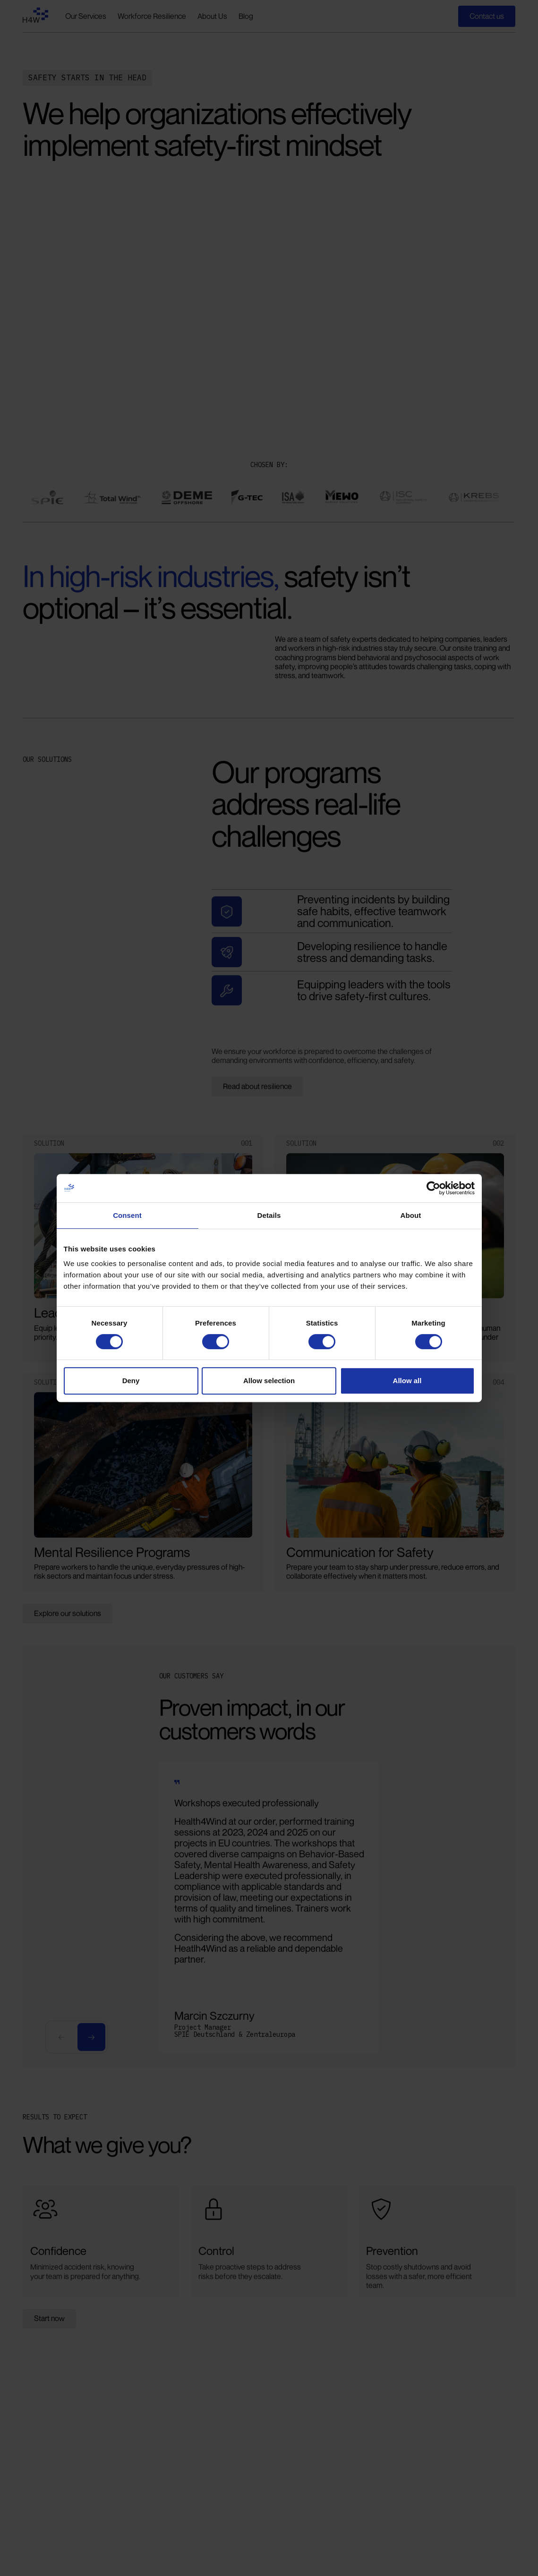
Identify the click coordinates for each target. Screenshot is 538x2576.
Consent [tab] (127, 1215)
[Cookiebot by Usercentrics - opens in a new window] (433, 1188)
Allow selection (269, 1381)
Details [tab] (269, 1215)
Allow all (407, 1381)
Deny (131, 1381)
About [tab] (411, 1215)
